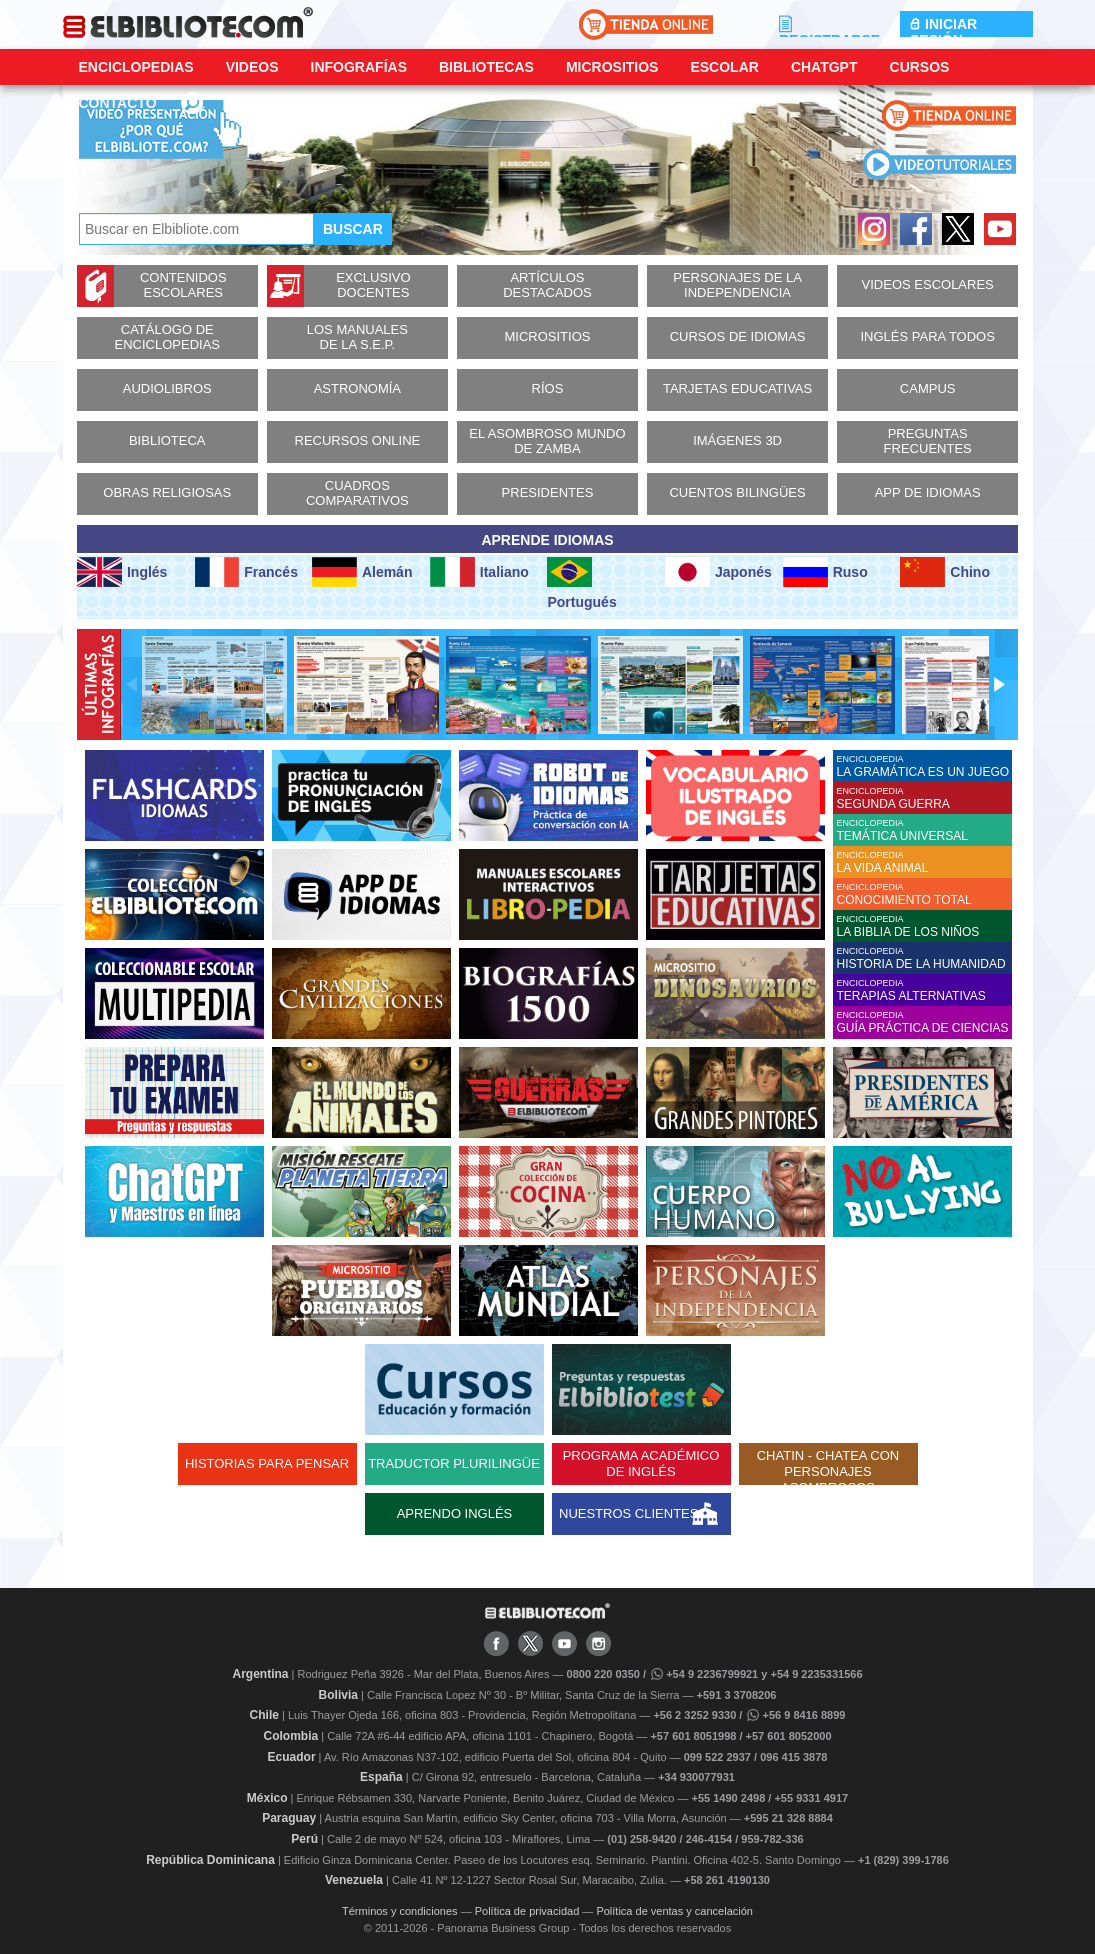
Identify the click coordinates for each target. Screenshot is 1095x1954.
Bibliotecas (486, 67)
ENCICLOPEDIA (924, 766)
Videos (252, 67)
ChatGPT (824, 67)
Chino (945, 572)
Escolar (724, 67)
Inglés (122, 572)
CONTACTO (118, 103)
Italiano (479, 572)
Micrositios (612, 67)
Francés (246, 572)
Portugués (581, 583)
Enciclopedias (136, 67)
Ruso (825, 572)
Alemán (362, 572)
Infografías (359, 67)
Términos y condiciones (400, 1911)
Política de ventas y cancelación (674, 1911)
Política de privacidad (527, 1911)
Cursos (920, 67)
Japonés (718, 572)
